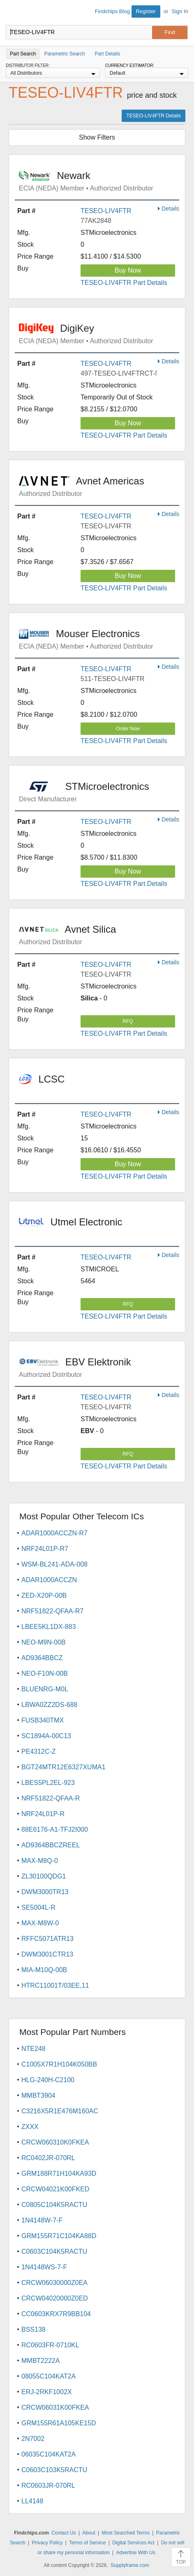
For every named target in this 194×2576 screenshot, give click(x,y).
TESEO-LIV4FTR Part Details (124, 282)
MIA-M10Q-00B (44, 1969)
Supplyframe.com (130, 2565)
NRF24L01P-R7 (44, 1548)
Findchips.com (13, 13)
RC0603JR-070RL (48, 2485)
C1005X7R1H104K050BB (59, 2064)
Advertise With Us (135, 2552)
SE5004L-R (38, 1907)
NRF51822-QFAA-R (50, 1798)
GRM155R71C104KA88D (58, 2235)
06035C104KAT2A (48, 2454)
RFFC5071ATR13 (47, 1938)
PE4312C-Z (38, 1751)
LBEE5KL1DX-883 (48, 1626)
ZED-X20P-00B (44, 1595)
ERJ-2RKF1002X (46, 2391)
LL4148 (32, 2501)
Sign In (180, 11)
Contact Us (63, 2533)
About (88, 2533)
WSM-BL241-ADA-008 (54, 1564)
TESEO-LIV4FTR (106, 210)
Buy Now (128, 270)
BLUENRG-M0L (44, 1689)
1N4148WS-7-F (44, 2267)
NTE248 (33, 2048)
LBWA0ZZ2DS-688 (49, 1704)
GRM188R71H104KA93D (58, 2173)
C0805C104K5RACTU (54, 2204)
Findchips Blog (112, 11)
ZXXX (30, 2126)
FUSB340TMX (42, 1720)
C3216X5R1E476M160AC (59, 2111)
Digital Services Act (133, 2543)
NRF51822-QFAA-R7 (52, 1611)
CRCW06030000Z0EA (54, 2282)
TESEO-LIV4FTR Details (153, 116)
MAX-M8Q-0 (39, 1860)
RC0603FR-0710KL (50, 2345)
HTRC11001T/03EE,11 (55, 1985)
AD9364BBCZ (42, 1657)
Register (146, 11)
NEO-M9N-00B (43, 1642)
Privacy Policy (47, 2543)
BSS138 (33, 2329)
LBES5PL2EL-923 (48, 1782)
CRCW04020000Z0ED (54, 2298)
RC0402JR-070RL (48, 2157)
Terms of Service (87, 2543)
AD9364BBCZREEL (50, 1845)
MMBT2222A (40, 2360)
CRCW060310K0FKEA (55, 2142)
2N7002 (32, 2438)
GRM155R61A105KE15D (58, 2423)
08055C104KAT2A (48, 2376)
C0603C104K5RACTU (54, 2251)
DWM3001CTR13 (47, 1954)
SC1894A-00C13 (46, 1735)
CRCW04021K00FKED (55, 2189)
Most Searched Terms (126, 2533)
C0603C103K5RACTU (54, 2469)
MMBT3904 (38, 2095)
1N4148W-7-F (41, 2220)
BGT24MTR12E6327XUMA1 (63, 1767)
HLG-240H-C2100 (47, 2079)
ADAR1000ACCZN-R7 (54, 1533)
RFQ (127, 1021)
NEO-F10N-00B (44, 1673)
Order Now (128, 729)
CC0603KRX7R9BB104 (56, 2313)
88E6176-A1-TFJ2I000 (54, 1829)
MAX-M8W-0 (40, 1923)
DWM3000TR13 (45, 1891)
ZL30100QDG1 (43, 1876)
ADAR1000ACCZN (49, 1579)
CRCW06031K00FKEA (55, 2407)
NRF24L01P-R (43, 1813)
